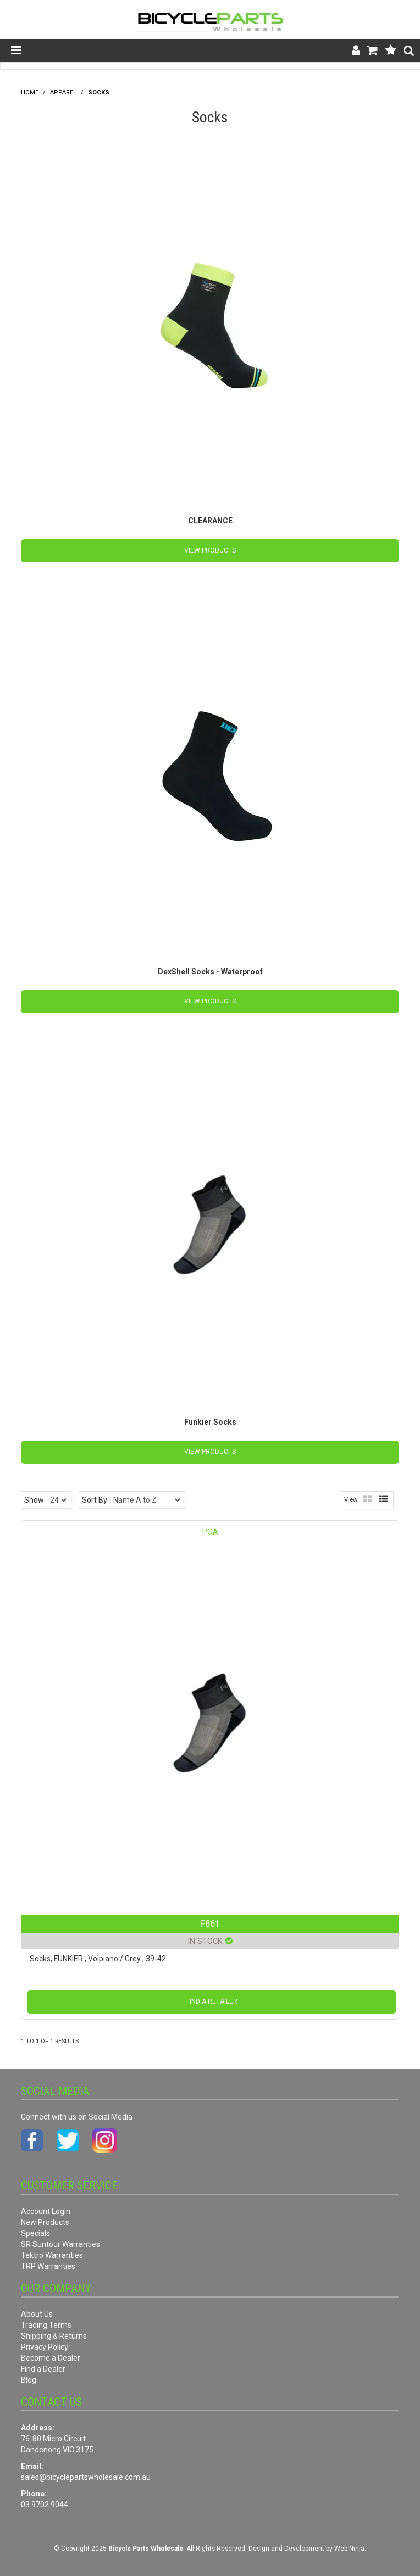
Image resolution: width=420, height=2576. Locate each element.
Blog (28, 2380)
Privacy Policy (44, 2347)
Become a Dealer (50, 2358)
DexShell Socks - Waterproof (210, 971)
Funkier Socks (210, 1422)
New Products (45, 2222)
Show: (35, 1500)
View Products (210, 550)
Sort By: (95, 1500)
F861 (210, 1923)
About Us (37, 2314)
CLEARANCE (210, 520)
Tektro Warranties (52, 2255)
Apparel (63, 92)
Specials (35, 2233)
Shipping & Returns (54, 2336)
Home (29, 92)
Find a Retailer (211, 2001)
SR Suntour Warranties (60, 2244)
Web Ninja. (350, 2548)
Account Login (45, 2211)
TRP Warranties (48, 2266)
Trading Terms (46, 2325)
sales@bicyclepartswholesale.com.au (86, 2477)
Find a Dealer (43, 2369)
